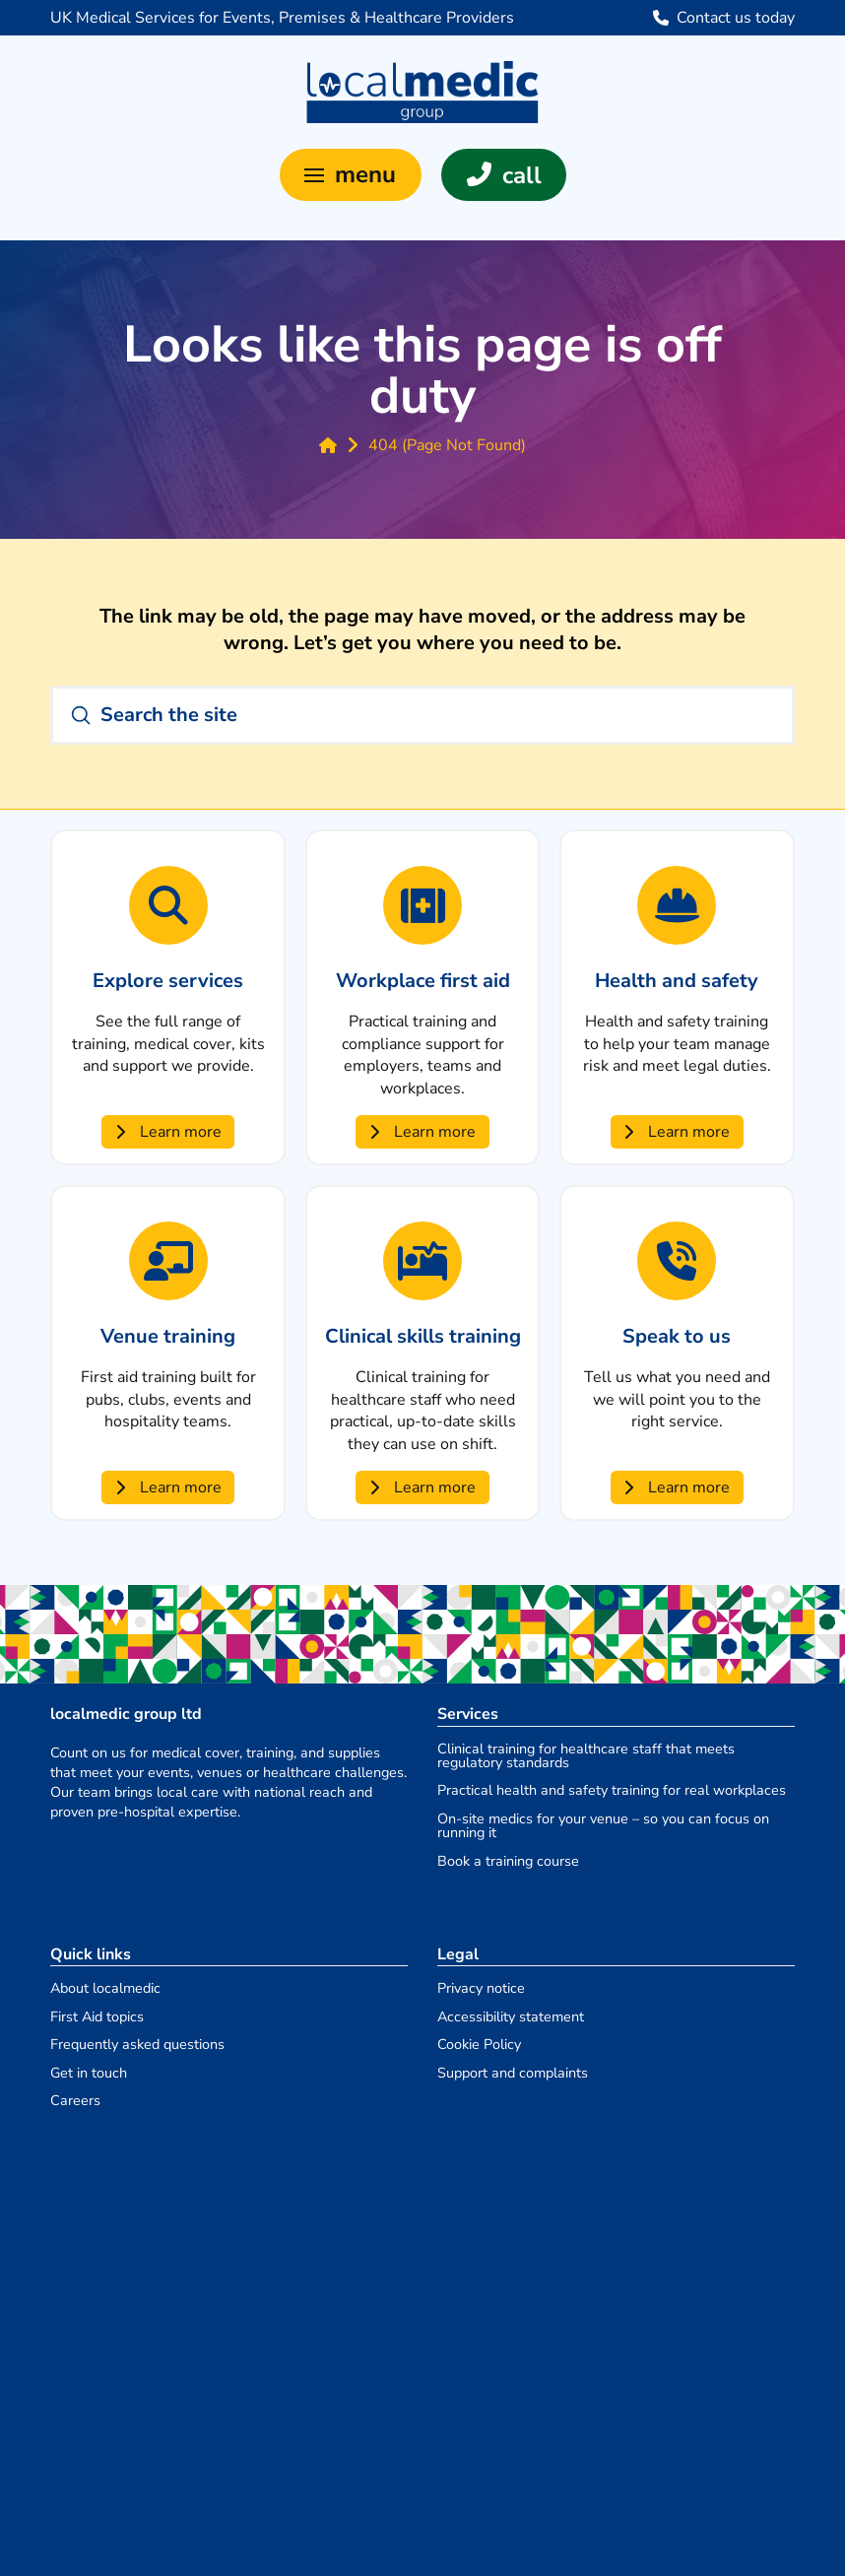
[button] (351, 175)
